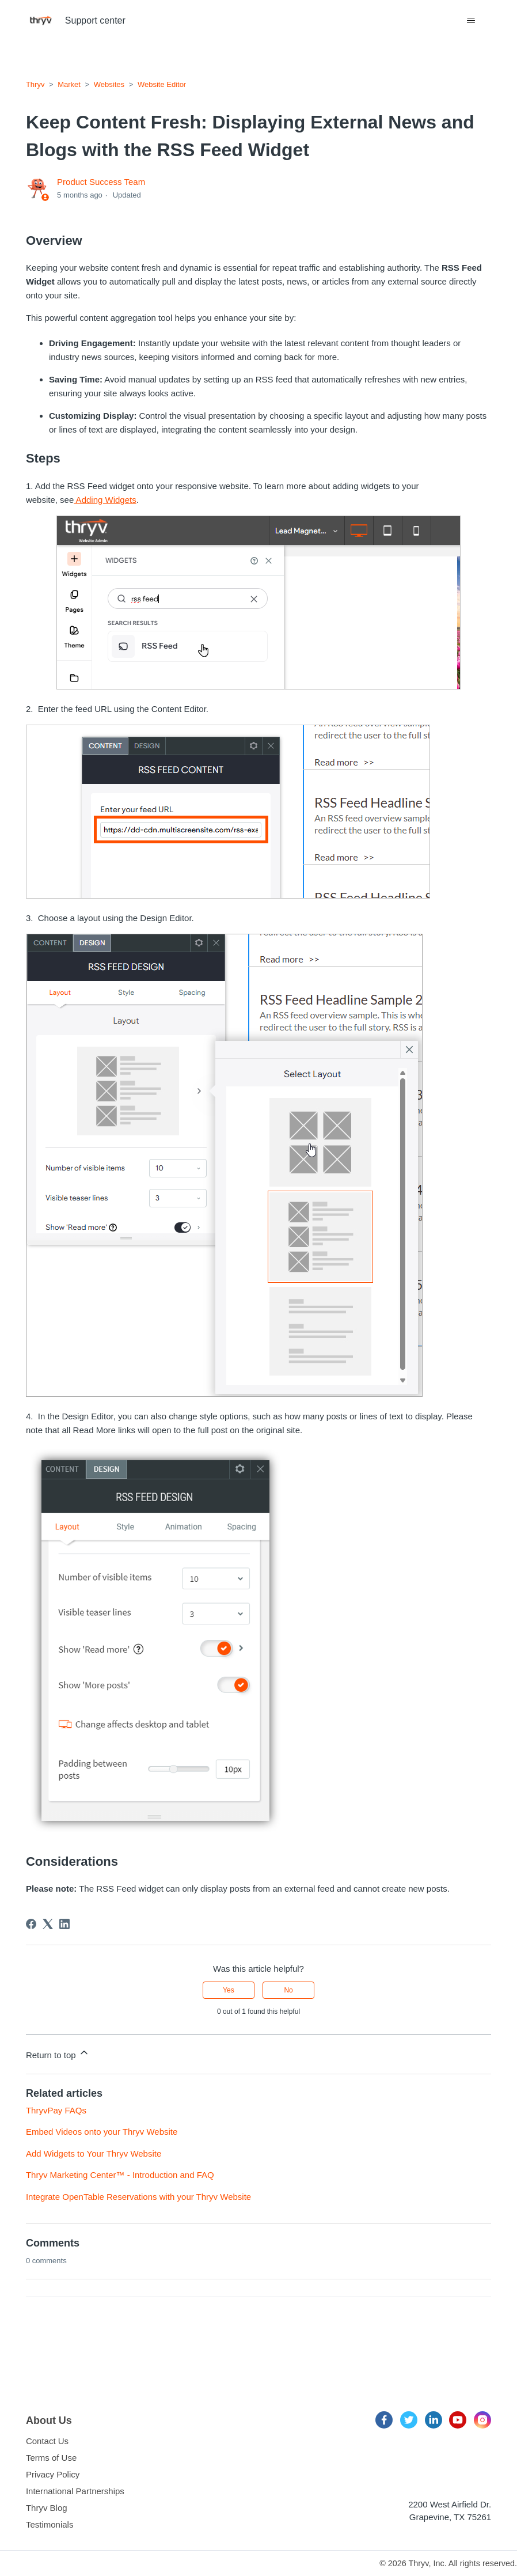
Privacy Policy (52, 2474)
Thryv (35, 84)
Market (69, 84)
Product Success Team (101, 182)
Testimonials (50, 2524)
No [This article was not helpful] (288, 1990)
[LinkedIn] (64, 1924)
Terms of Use (51, 2458)
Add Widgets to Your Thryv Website (93, 2153)
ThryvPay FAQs (56, 2110)
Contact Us (47, 2441)
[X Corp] (48, 1924)
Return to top (58, 2053)
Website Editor (162, 84)
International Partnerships (75, 2491)
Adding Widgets (105, 500)
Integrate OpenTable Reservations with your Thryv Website (138, 2197)
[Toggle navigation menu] (470, 21)
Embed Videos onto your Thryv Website (101, 2131)
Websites (109, 84)
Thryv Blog (46, 2508)
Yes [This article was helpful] (228, 1990)
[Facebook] (31, 1924)
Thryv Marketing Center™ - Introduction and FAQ (120, 2175)
